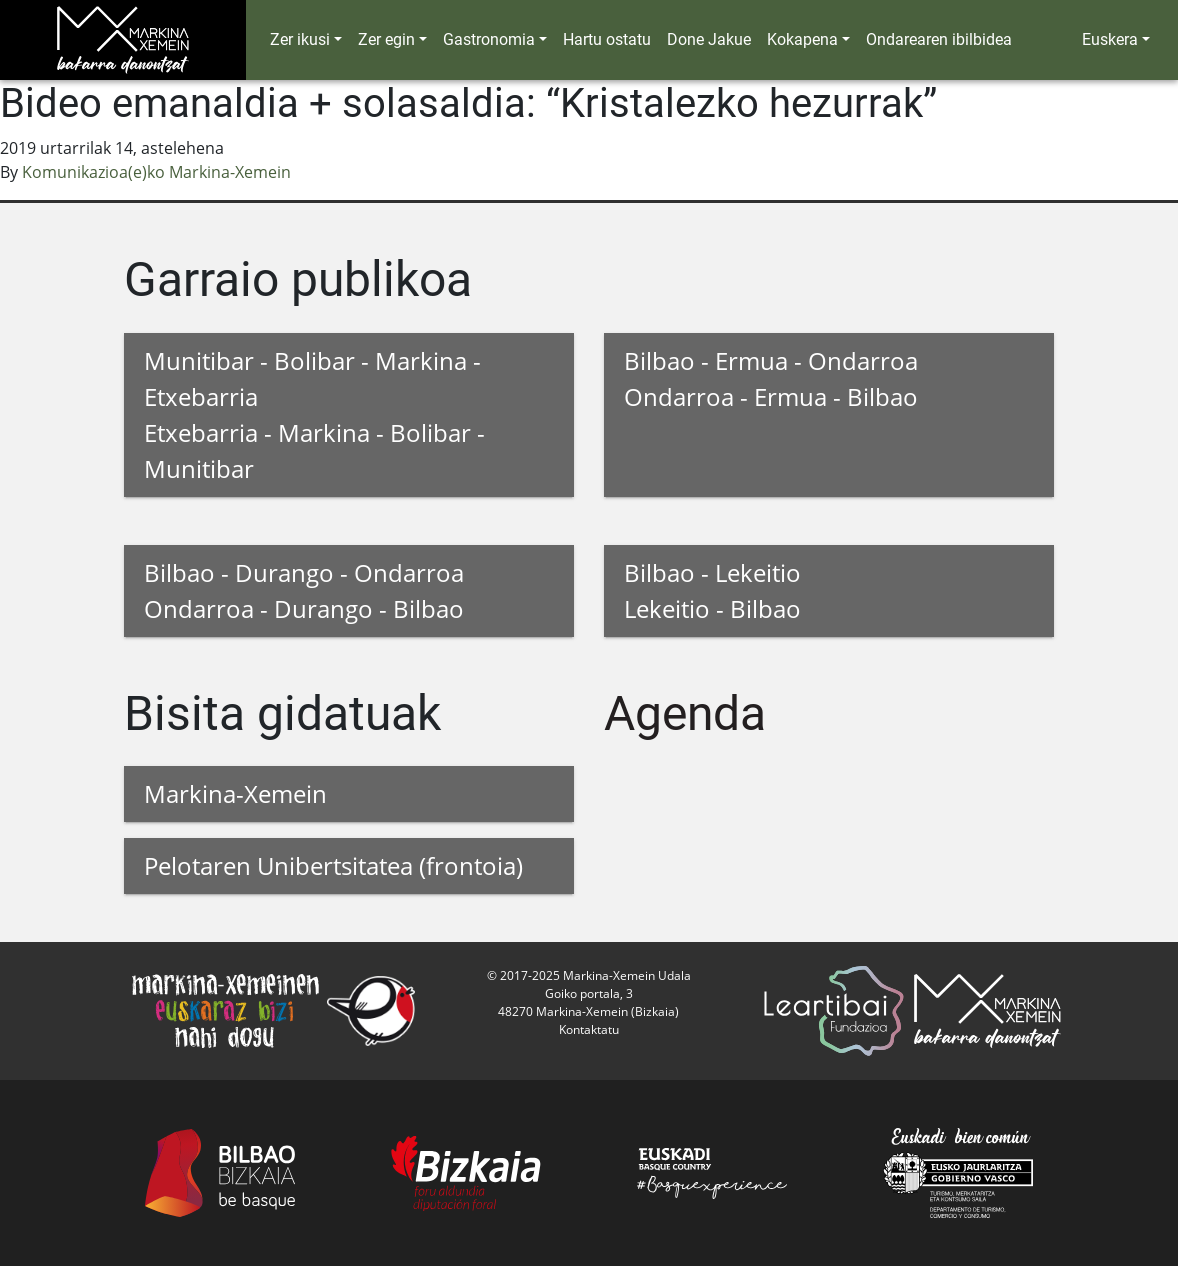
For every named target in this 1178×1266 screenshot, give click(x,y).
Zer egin (386, 39)
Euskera (1110, 39)
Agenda (685, 713)
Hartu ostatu (607, 39)
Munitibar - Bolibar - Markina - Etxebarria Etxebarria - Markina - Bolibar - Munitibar (314, 414)
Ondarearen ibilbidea (939, 39)
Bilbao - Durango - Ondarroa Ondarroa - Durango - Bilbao (304, 590)
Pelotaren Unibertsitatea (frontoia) (333, 865)
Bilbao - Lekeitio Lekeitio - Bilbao (712, 590)
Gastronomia (489, 39)
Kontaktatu (589, 1029)
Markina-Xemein (235, 793)
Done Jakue (709, 39)
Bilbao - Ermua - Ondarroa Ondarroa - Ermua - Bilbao (771, 378)
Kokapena (802, 39)
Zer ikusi (300, 39)
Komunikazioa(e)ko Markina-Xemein (156, 172)
